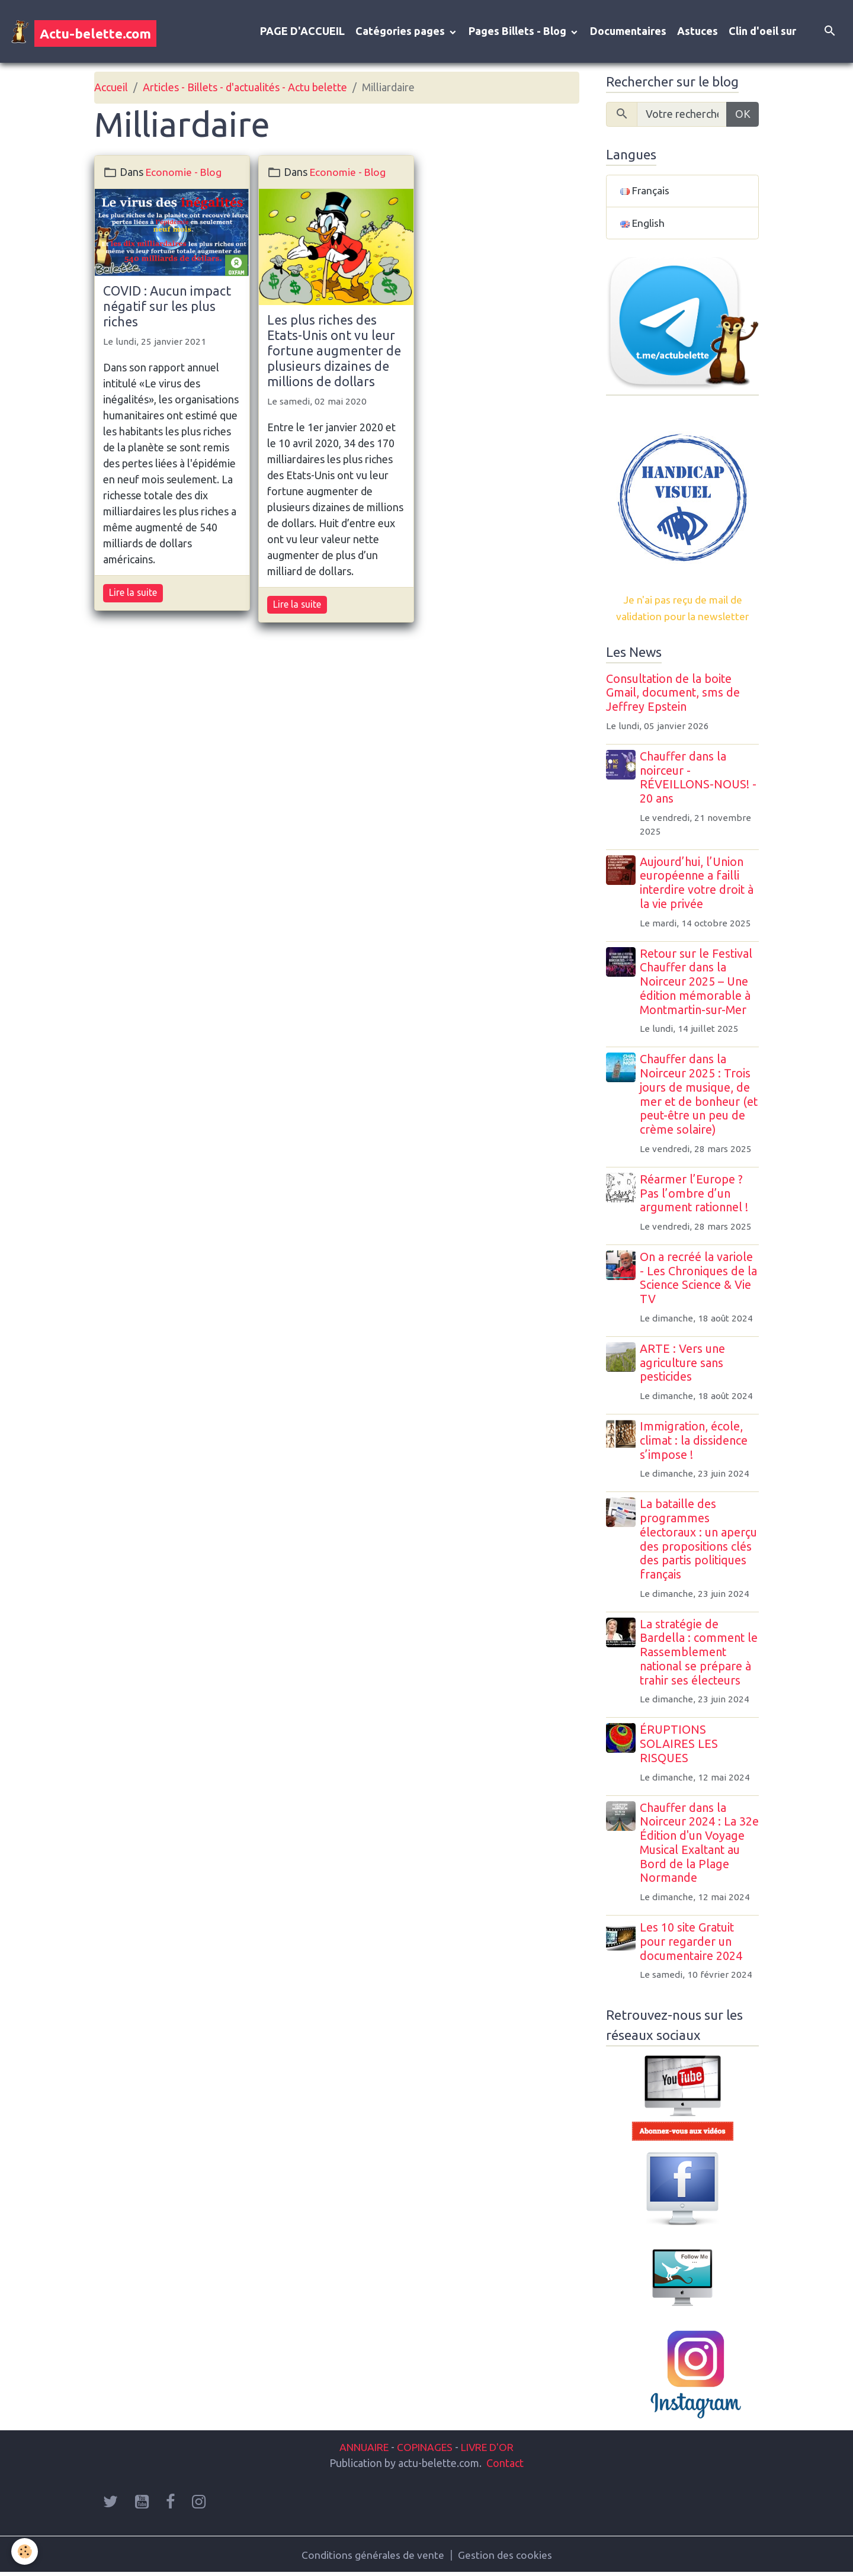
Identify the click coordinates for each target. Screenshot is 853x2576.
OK (743, 115)
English (643, 225)
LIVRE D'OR (491, 2449)
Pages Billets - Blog (519, 32)
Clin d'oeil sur (762, 32)
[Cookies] (25, 2551)
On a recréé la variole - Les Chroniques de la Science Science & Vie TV (699, 1280)
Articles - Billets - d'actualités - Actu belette (245, 89)
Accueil (111, 89)
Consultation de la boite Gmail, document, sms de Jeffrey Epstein (673, 695)
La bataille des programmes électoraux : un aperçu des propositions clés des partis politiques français (699, 1542)
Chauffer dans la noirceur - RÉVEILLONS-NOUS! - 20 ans (699, 779)
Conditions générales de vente (373, 2557)
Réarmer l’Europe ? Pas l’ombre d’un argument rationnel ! (695, 1196)
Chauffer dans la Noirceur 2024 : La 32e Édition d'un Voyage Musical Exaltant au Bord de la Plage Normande (699, 1845)
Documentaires (628, 32)
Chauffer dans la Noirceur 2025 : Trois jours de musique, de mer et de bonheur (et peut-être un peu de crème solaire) (700, 1097)
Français (645, 192)
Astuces (697, 32)
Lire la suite (133, 593)
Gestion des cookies (505, 2557)
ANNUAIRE (360, 2449)
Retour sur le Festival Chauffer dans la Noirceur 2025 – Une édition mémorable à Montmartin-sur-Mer (697, 984)
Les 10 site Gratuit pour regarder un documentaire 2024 (692, 1944)
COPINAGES (425, 2449)
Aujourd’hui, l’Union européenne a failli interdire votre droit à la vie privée (698, 885)
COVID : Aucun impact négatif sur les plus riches (167, 307)
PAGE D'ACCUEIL (302, 32)
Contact (505, 2465)
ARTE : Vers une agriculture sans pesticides (683, 1365)
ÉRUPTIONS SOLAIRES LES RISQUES (680, 1746)
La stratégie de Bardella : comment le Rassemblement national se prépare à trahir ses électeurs (700, 1654)
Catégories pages (401, 32)
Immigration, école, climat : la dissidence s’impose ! (695, 1443)
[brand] (83, 32)
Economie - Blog (185, 173)
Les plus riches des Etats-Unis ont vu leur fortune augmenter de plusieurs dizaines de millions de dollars (334, 352)
